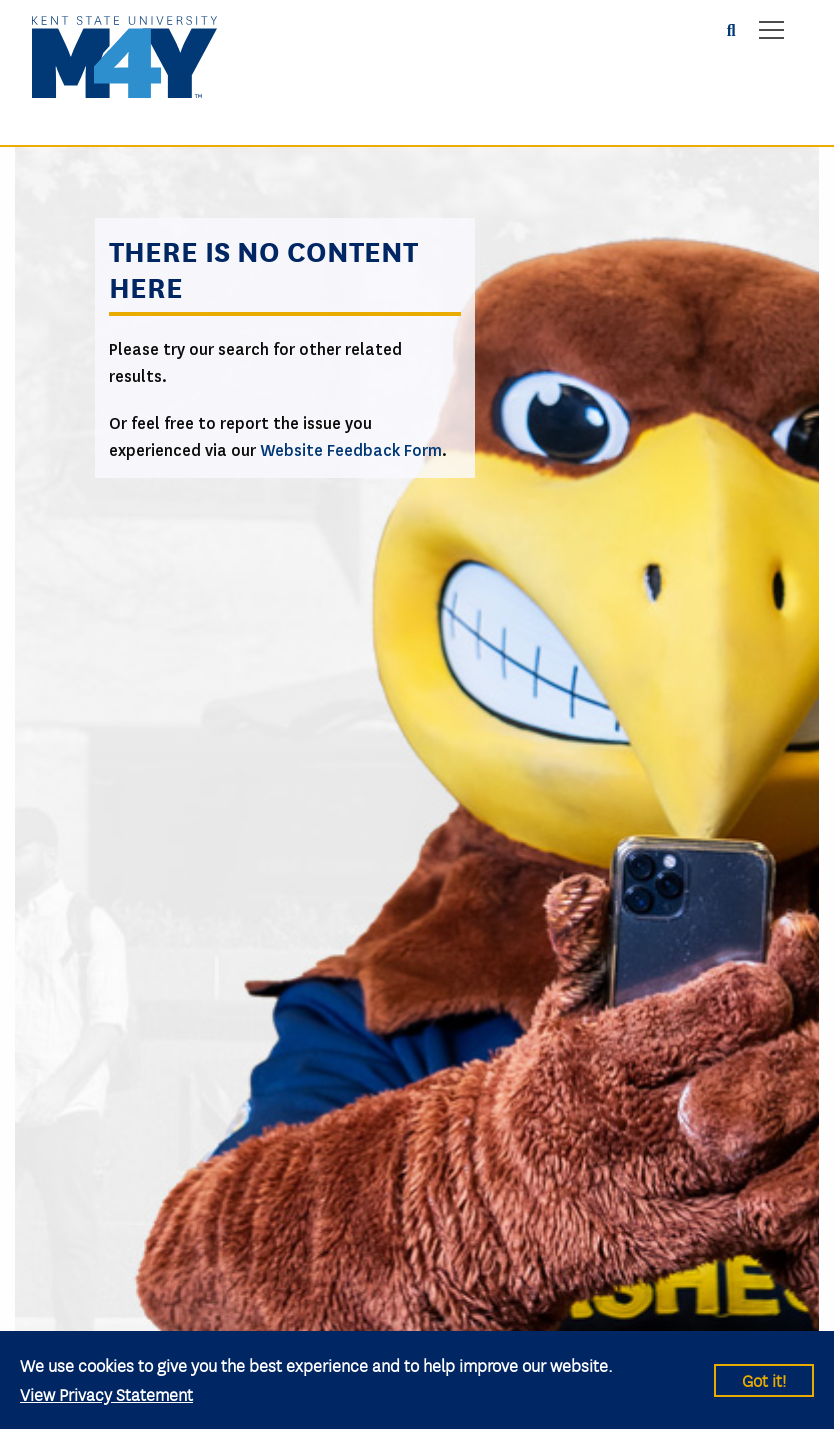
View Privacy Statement (106, 1393)
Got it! (764, 1379)
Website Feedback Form (351, 450)
